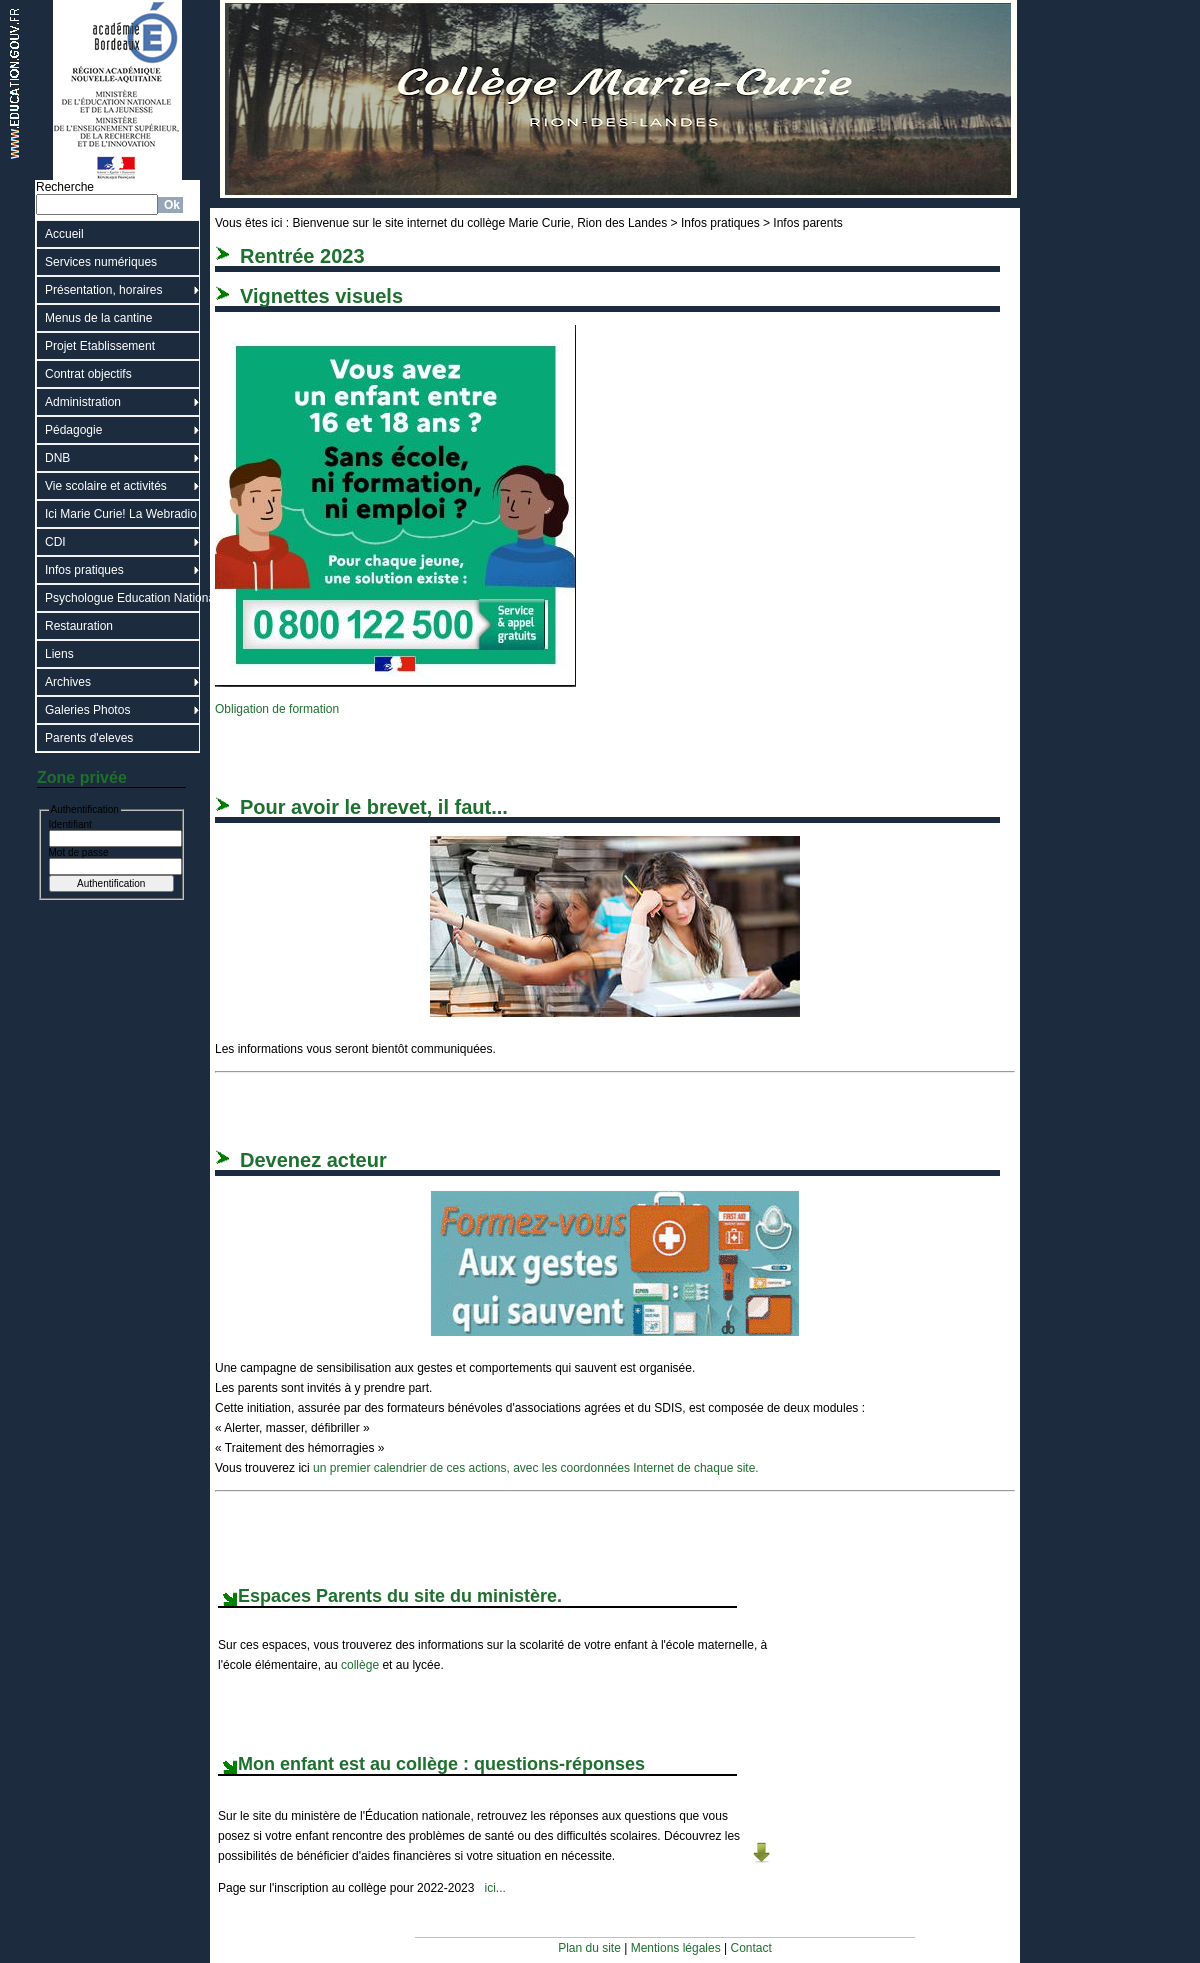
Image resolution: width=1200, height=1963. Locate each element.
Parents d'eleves (89, 738)
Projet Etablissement (100, 346)
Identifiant (70, 824)
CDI (55, 542)
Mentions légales (676, 1948)
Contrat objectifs (88, 374)
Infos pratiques (84, 570)
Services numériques (101, 262)
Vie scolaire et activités (106, 486)
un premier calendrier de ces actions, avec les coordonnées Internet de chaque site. (536, 1468)
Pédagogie (73, 430)
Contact (751, 1948)
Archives (68, 682)
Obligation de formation (277, 709)
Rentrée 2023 (302, 256)
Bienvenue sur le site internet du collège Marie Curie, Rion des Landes (479, 223)
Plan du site (589, 1948)
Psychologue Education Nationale (122, 598)
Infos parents (807, 223)
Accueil (64, 234)
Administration (83, 402)
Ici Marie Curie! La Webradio (121, 514)
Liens (59, 654)
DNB (57, 458)
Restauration (79, 626)
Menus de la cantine (98, 318)
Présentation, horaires (103, 290)
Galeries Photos (87, 710)
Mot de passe (79, 852)
